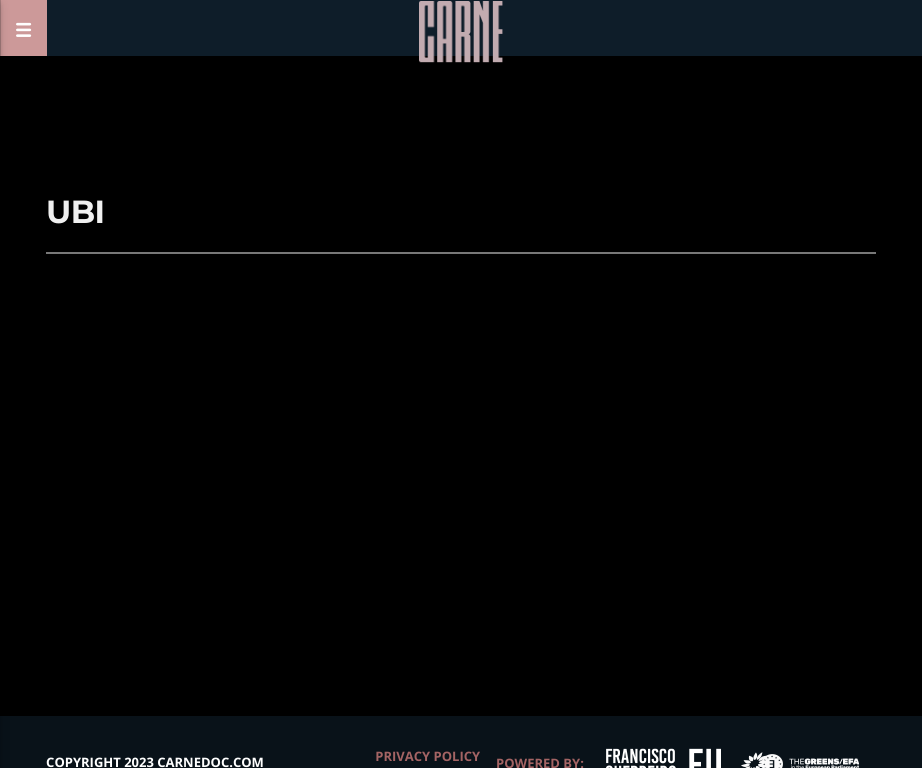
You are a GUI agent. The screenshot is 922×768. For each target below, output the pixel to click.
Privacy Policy (427, 756)
